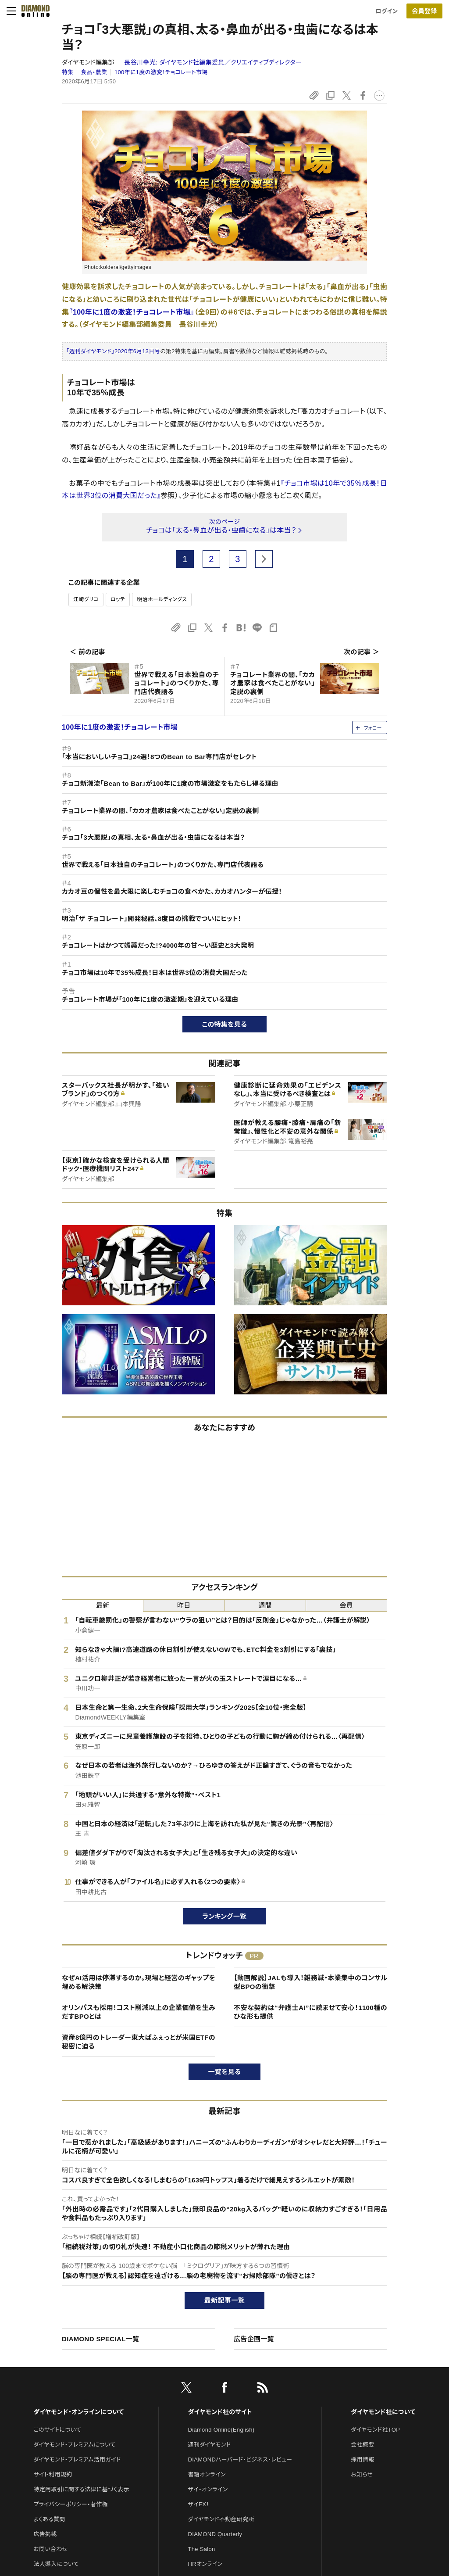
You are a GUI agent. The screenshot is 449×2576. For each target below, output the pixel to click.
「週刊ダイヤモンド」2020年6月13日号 (113, 351)
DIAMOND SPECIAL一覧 (100, 2339)
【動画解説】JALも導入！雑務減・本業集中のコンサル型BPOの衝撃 (310, 1982)
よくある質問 (49, 2519)
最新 (103, 1605)
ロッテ (117, 599)
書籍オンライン (207, 2474)
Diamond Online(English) (221, 2429)
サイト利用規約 (52, 2474)
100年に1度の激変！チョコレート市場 (161, 72)
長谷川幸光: (213, 62)
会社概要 (362, 2444)
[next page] (264, 559)
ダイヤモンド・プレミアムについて (74, 2444)
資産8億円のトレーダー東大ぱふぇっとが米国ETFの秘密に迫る (138, 2042)
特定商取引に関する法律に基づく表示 (81, 2489)
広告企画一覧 (254, 2339)
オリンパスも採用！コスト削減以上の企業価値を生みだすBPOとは (138, 2012)
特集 (68, 72)
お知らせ (362, 2474)
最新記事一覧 (224, 2300)
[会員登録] (424, 11)
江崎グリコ (86, 599)
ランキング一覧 (225, 1916)
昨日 (184, 1605)
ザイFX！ (199, 2504)
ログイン (387, 11)
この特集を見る (224, 1024)
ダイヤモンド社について (383, 2411)
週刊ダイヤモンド (209, 2444)
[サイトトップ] (33, 11)
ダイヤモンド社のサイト (220, 2411)
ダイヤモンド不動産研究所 (221, 2519)
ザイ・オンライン (208, 2489)
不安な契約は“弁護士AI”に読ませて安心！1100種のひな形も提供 (310, 2012)
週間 (265, 1605)
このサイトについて (57, 2429)
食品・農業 (94, 72)
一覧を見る (224, 2071)
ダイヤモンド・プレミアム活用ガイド (77, 2459)
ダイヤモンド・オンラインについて (78, 2411)
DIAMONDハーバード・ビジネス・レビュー (240, 2459)
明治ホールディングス (162, 599)
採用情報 (362, 2459)
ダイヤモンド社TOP (375, 2429)
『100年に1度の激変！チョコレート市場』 (131, 312)
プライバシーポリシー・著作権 (70, 2504)
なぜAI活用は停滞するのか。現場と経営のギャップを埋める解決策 (138, 1982)
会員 (346, 1605)
